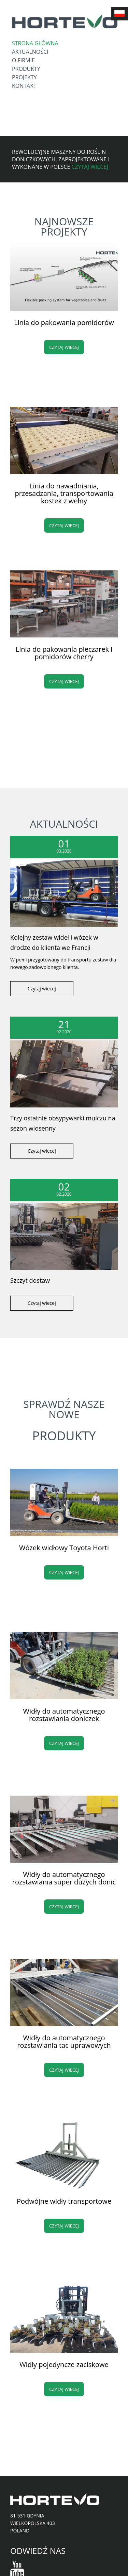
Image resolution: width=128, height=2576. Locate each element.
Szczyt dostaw (30, 1280)
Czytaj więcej (89, 167)
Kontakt (24, 86)
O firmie (23, 60)
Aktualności (30, 51)
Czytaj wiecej (64, 347)
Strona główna (35, 43)
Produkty (26, 68)
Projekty (24, 77)
